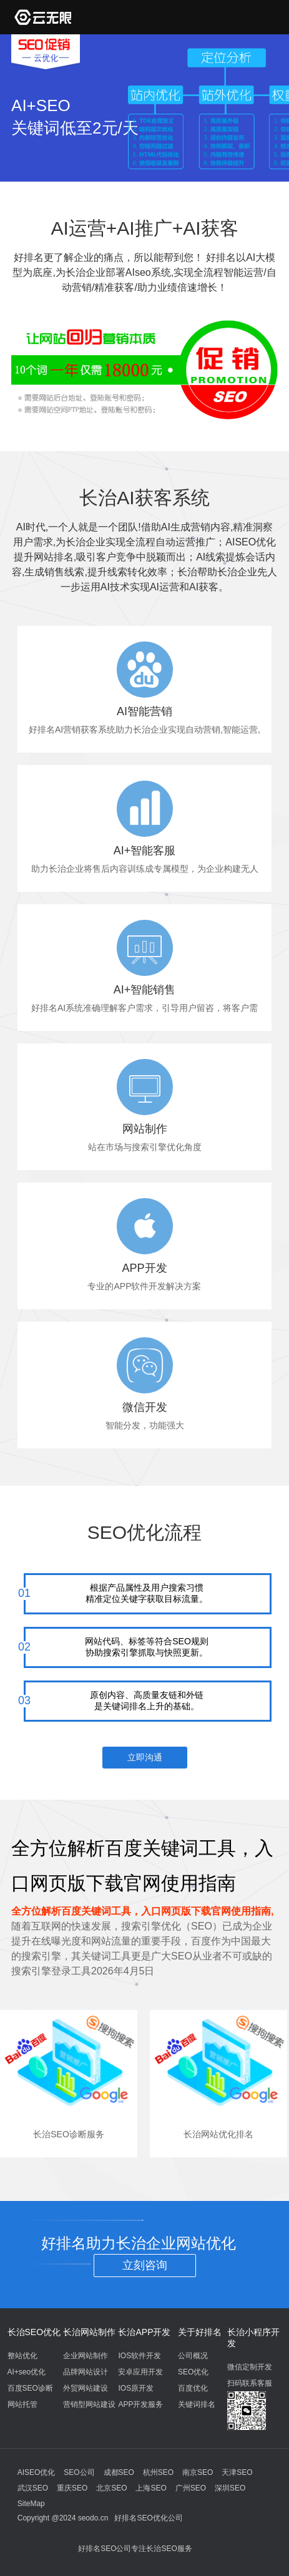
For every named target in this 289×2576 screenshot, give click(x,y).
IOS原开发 (136, 2388)
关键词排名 (196, 2404)
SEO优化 (193, 2372)
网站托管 (22, 2404)
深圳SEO (230, 2488)
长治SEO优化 (34, 2332)
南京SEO (197, 2472)
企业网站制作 (85, 2355)
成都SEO (119, 2472)
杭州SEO (158, 2472)
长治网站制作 (89, 2332)
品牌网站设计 (85, 2372)
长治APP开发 (144, 2332)
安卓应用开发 (140, 2372)
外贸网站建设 (85, 2388)
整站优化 (22, 2355)
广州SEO (190, 2488)
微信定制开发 (249, 2367)
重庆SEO (72, 2488)
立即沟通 (144, 1757)
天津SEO (237, 2472)
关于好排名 (200, 2332)
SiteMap (31, 2503)
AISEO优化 (36, 2472)
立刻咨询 (144, 2265)
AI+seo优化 (26, 2372)
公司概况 (193, 2355)
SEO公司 (79, 2472)
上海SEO (150, 2488)
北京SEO (111, 2488)
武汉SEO (32, 2488)
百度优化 (193, 2388)
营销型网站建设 (89, 2404)
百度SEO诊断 (30, 2388)
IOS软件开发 (139, 2355)
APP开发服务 (140, 2404)
